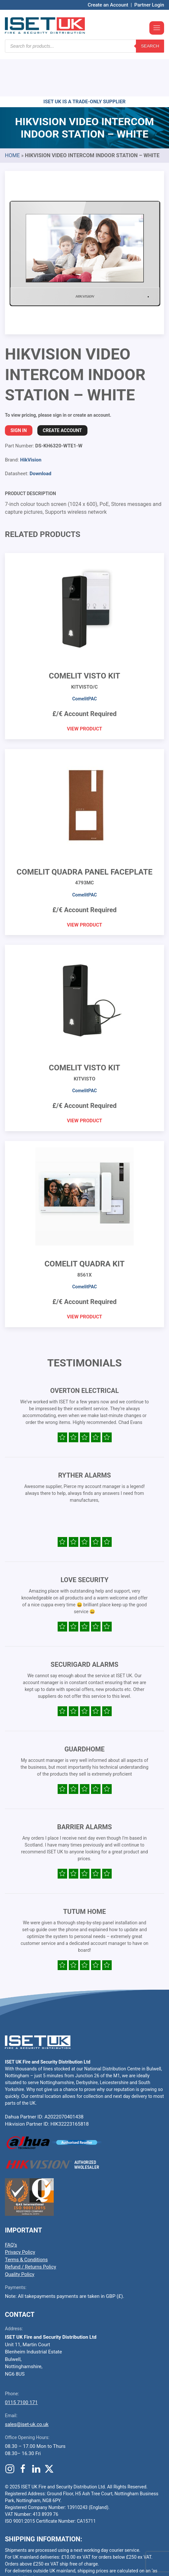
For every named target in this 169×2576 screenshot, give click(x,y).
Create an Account (108, 5)
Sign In (18, 391)
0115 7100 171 (21, 2363)
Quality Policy (19, 2235)
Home (12, 116)
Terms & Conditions (26, 2220)
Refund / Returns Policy (30, 2228)
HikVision (30, 421)
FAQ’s (11, 2206)
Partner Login (149, 5)
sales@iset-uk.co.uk (26, 2385)
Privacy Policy (20, 2213)
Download (40, 434)
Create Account (62, 391)
